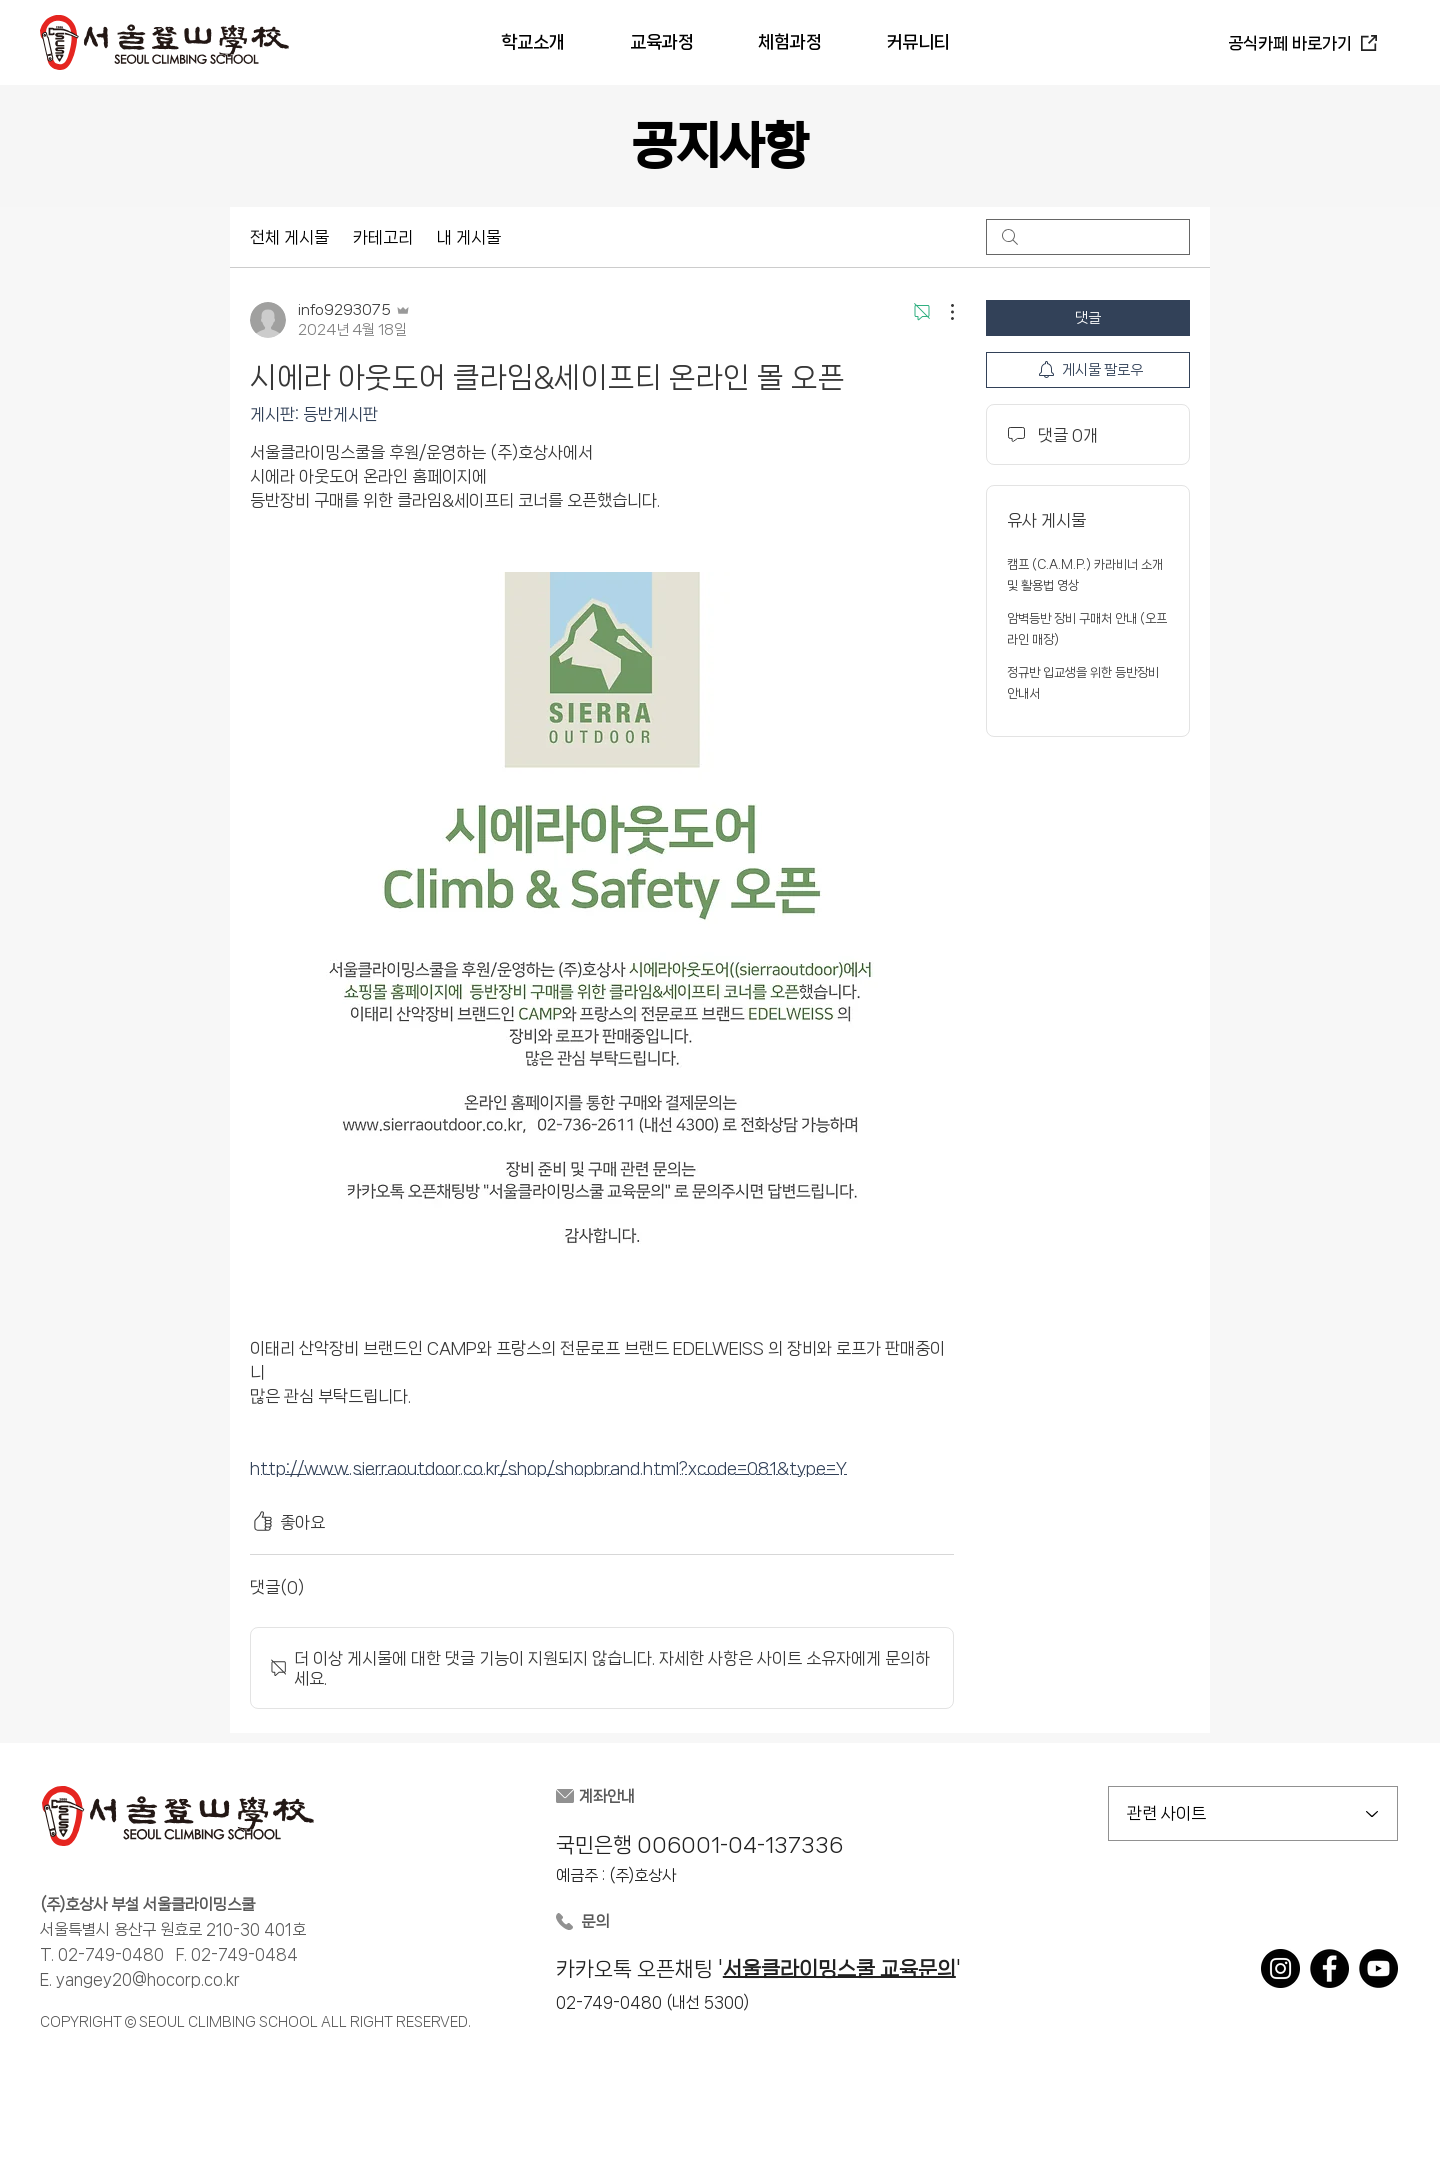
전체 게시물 (289, 237)
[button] (532, 42)
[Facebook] (1329, 1968)
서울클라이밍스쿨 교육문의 (839, 1969)
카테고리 (383, 237)
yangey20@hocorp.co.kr (148, 1979)
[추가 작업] (942, 312)
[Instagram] (1280, 1968)
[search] (1088, 237)
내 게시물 (469, 237)
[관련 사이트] (1253, 1813)
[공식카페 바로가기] (1302, 43)
